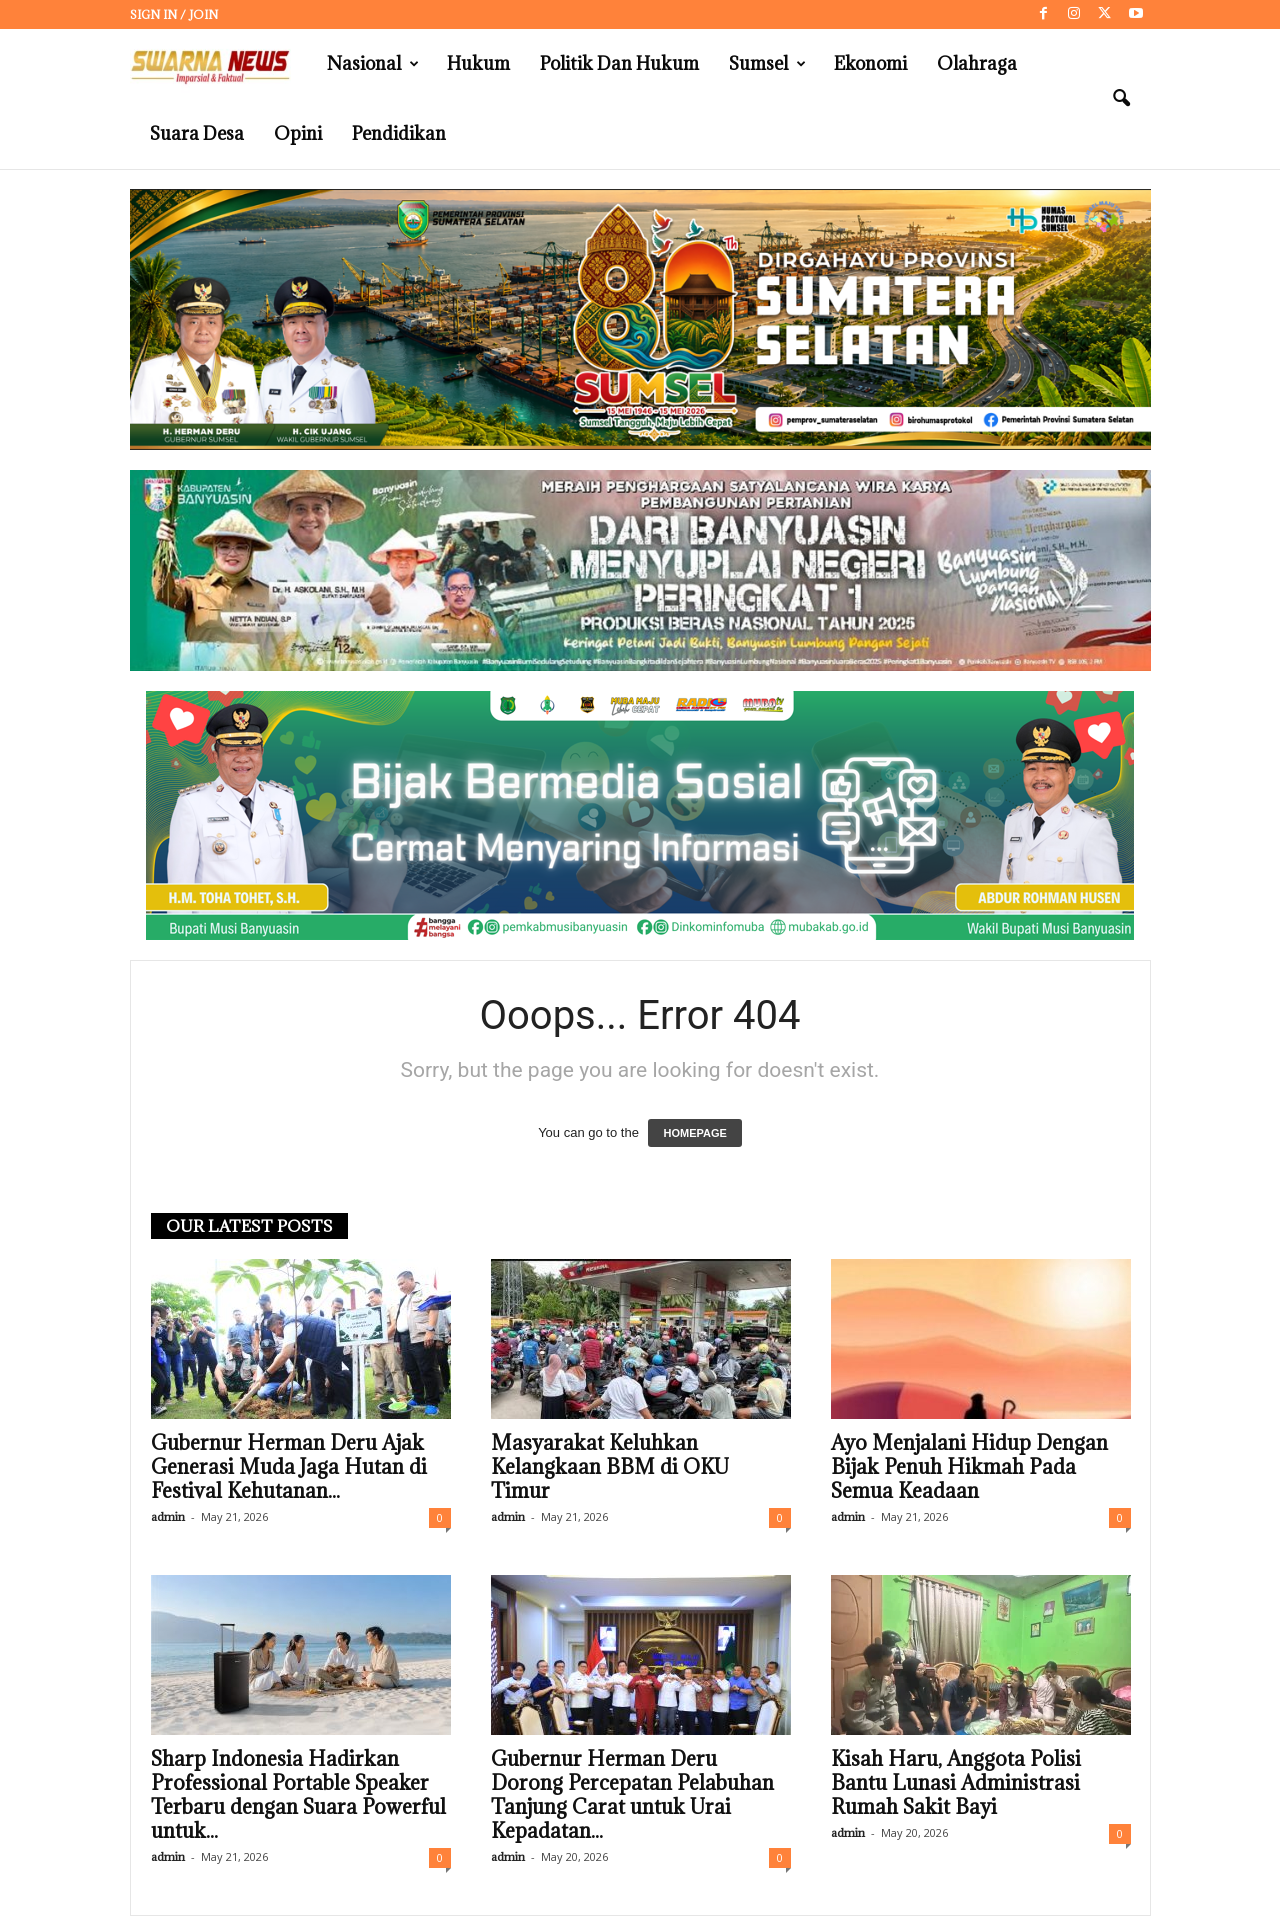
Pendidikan (399, 133)
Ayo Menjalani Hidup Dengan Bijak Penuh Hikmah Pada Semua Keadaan (969, 1467)
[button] (1121, 99)
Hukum (478, 63)
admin (168, 1516)
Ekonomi (870, 63)
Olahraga (977, 63)
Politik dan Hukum (619, 63)
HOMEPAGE (694, 1133)
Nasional (373, 64)
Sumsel (767, 64)
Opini (298, 133)
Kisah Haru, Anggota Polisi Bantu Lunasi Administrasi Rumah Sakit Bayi (956, 1783)
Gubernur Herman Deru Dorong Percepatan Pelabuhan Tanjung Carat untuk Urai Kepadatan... (632, 1795)
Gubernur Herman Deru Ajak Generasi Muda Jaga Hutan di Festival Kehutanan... (289, 1467)
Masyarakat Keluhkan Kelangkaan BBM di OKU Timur (610, 1467)
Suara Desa (197, 133)
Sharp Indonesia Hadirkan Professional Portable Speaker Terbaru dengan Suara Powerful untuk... (298, 1795)
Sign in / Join (174, 14)
